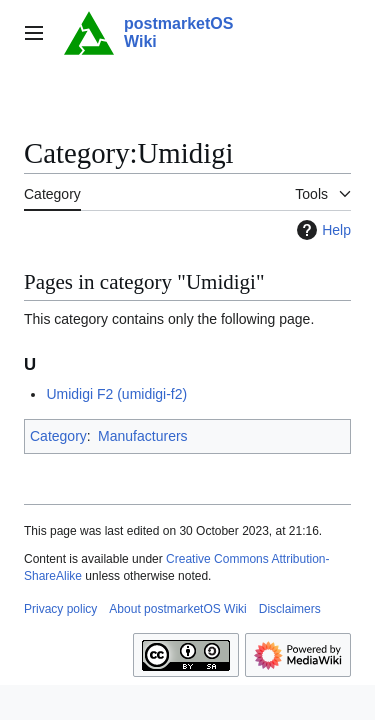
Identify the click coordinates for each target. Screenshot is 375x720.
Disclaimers (290, 609)
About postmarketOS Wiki (177, 609)
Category (58, 436)
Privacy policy (60, 609)
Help (321, 230)
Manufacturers (142, 436)
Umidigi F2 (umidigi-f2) (116, 394)
